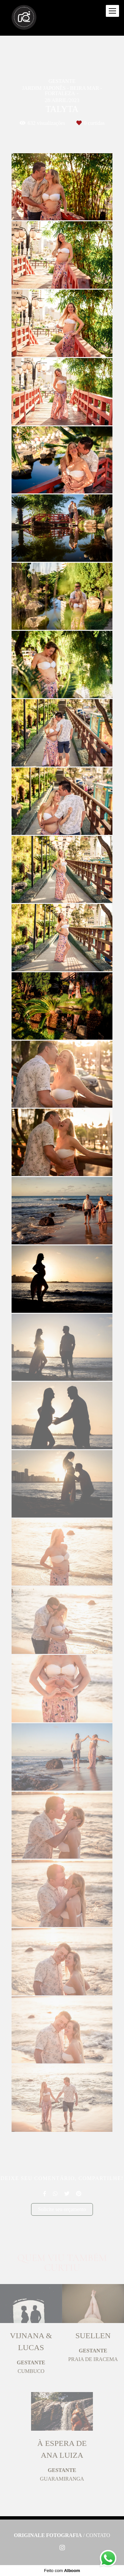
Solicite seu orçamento (62, 2209)
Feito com (62, 2570)
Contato (98, 2535)
